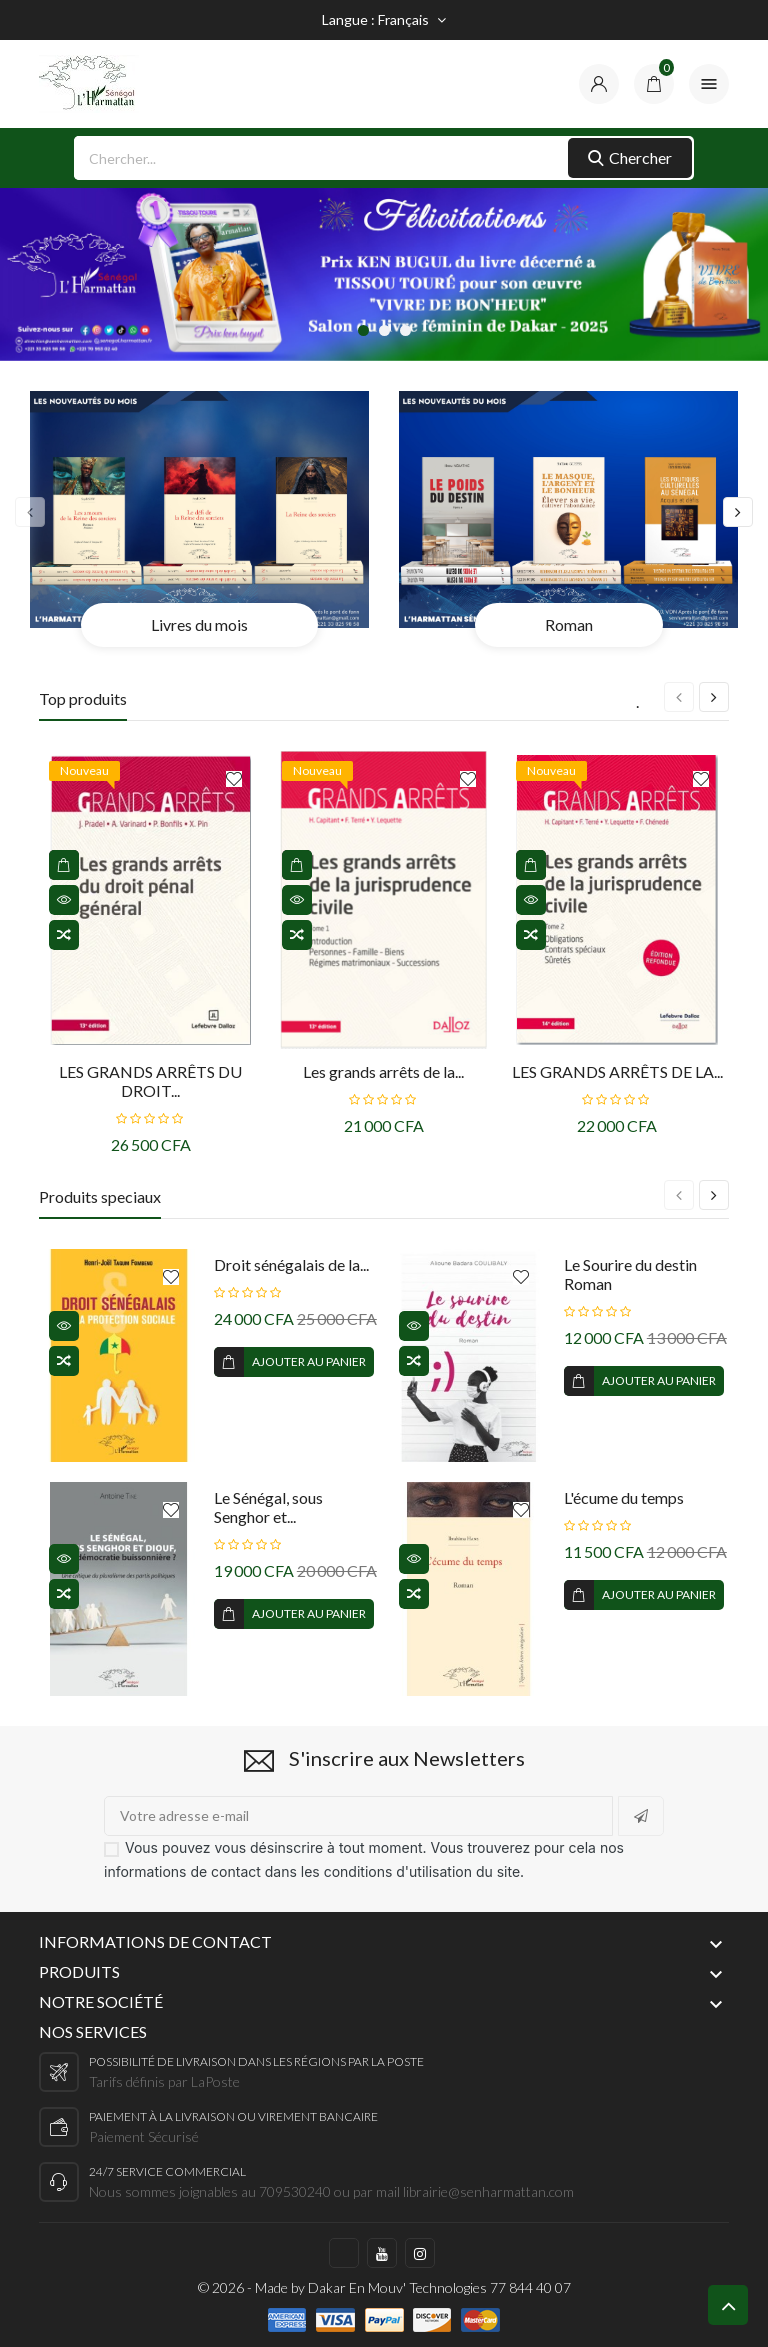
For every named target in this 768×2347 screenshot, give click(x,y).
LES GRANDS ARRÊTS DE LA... (617, 1071)
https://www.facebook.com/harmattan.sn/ (344, 2253)
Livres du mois (199, 624)
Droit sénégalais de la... (291, 1264)
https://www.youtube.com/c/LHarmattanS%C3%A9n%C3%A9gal (382, 2253)
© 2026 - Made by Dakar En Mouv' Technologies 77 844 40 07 (384, 2287)
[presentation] (30, 512)
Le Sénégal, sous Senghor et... (268, 1507)
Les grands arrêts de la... (383, 1071)
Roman (569, 624)
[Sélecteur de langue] (384, 20)
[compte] (599, 84)
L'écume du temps (624, 1497)
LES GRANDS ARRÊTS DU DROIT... (150, 1081)
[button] (363, 330)
